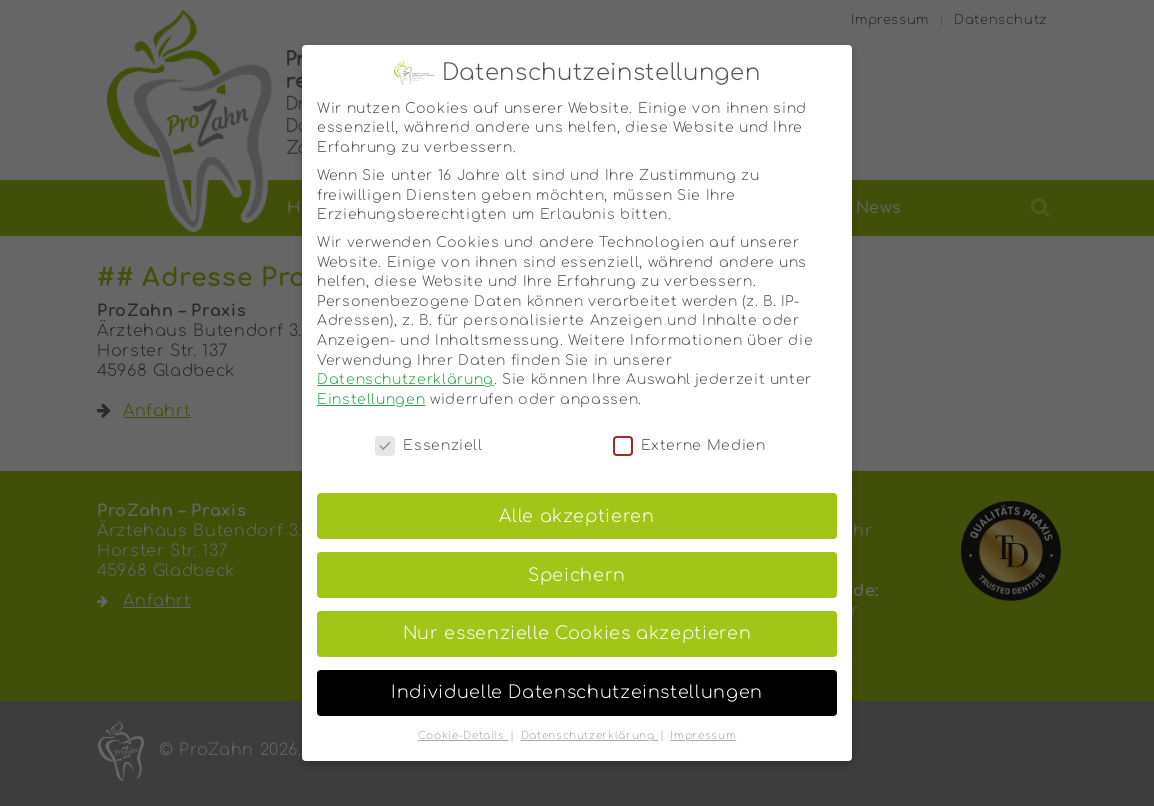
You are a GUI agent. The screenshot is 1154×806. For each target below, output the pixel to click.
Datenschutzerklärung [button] (589, 718)
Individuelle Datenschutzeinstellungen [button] (577, 675)
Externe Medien (689, 427)
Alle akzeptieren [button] (576, 498)
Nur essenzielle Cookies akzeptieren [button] (577, 616)
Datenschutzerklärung (405, 362)
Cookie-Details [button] (463, 718)
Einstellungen (371, 381)
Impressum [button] (703, 718)
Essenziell (428, 427)
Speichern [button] (577, 557)
